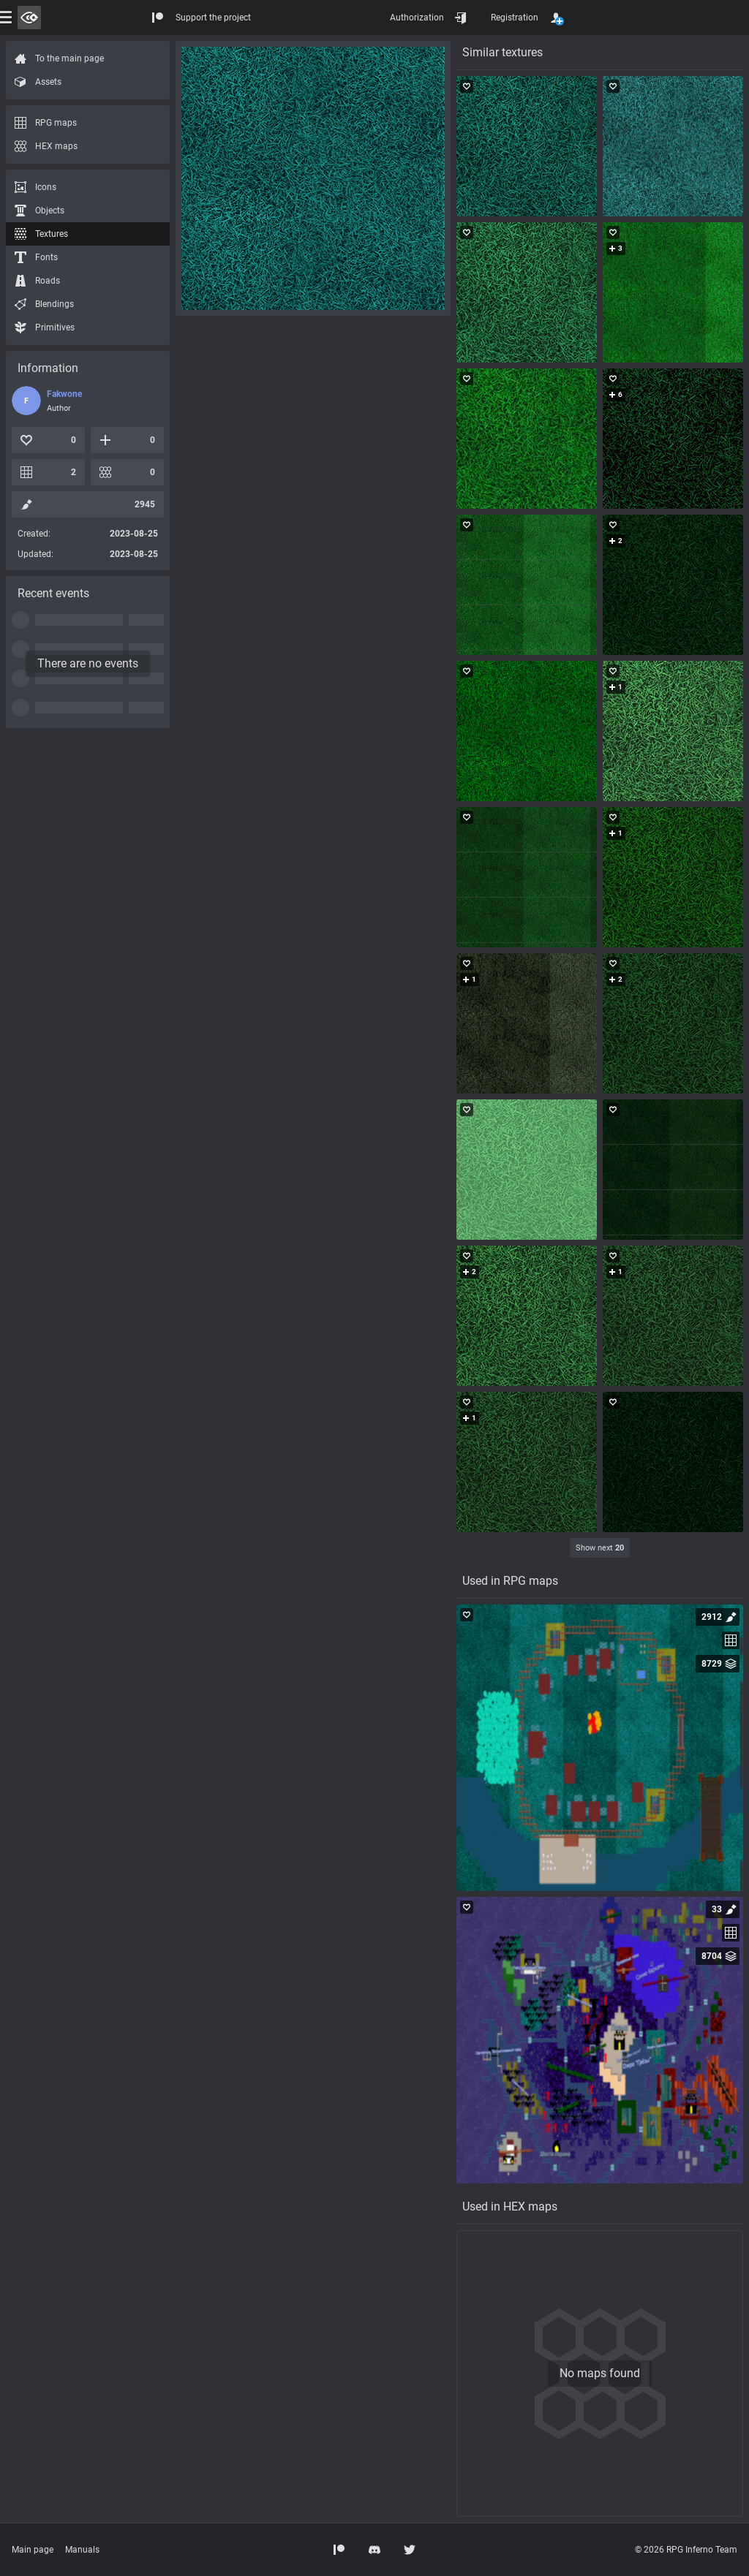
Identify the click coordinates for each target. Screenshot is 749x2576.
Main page (32, 2549)
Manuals (82, 2549)
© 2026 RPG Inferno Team (686, 2549)
